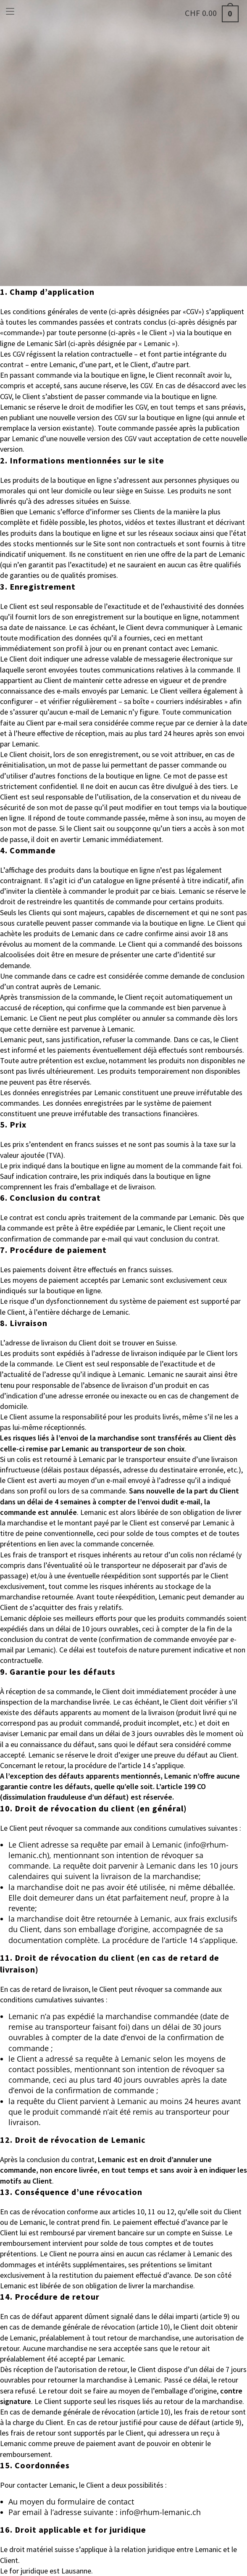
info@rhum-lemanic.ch (160, 2512)
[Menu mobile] (10, 10)
